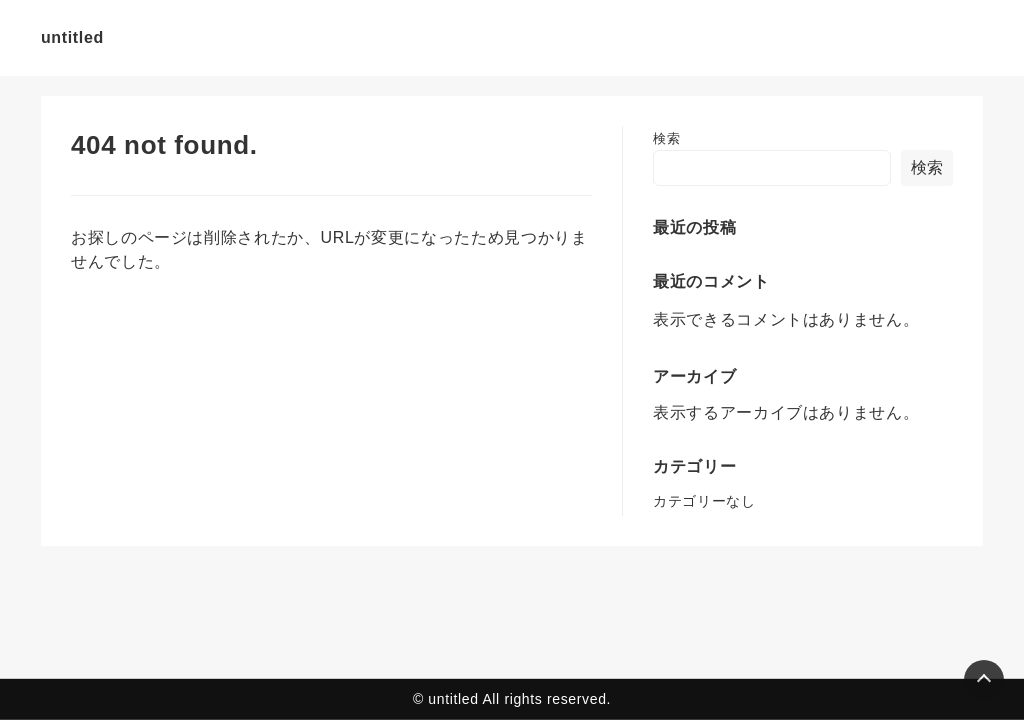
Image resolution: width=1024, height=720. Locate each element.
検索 (666, 138)
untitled (72, 37)
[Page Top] (984, 680)
